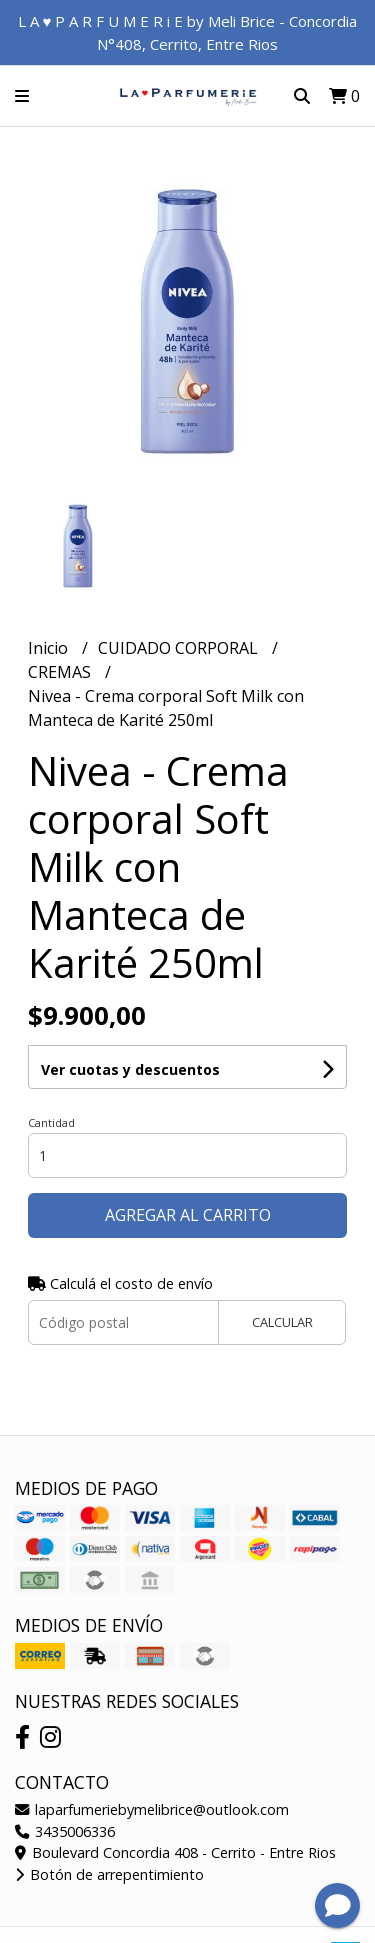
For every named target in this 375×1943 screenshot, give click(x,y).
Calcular (282, 1322)
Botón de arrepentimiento (109, 1874)
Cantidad (51, 1122)
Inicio (50, 648)
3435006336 (65, 1831)
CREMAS (61, 672)
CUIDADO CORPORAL (180, 648)
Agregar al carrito (188, 1215)
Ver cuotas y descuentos (130, 1069)
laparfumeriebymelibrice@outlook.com (152, 1809)
